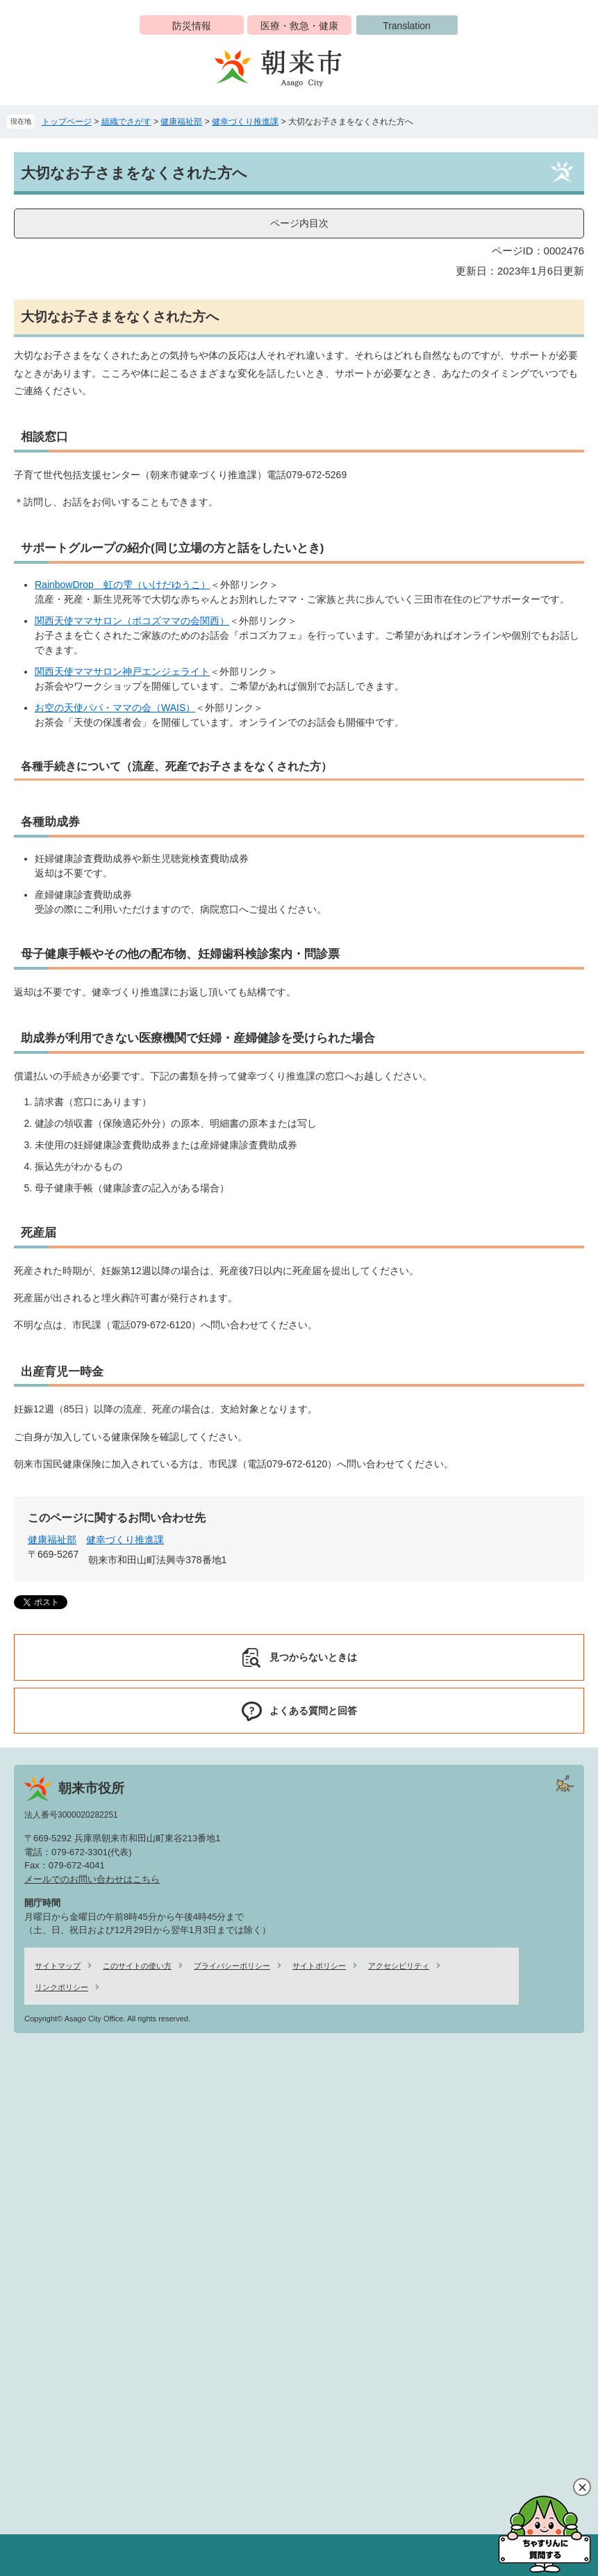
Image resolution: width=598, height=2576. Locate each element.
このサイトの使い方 (137, 1966)
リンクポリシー (61, 1987)
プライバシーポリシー (232, 1966)
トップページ (67, 122)
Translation (407, 25)
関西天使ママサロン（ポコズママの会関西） (132, 620)
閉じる (582, 2487)
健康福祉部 (181, 122)
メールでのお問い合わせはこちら (92, 1879)
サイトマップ (58, 1966)
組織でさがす (126, 122)
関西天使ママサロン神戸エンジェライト (122, 671)
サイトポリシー (319, 1966)
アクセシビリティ (398, 1966)
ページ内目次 (299, 223)
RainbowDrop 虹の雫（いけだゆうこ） (122, 584)
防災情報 (191, 25)
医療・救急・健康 (299, 25)
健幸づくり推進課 (245, 122)
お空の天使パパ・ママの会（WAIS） (115, 707)
